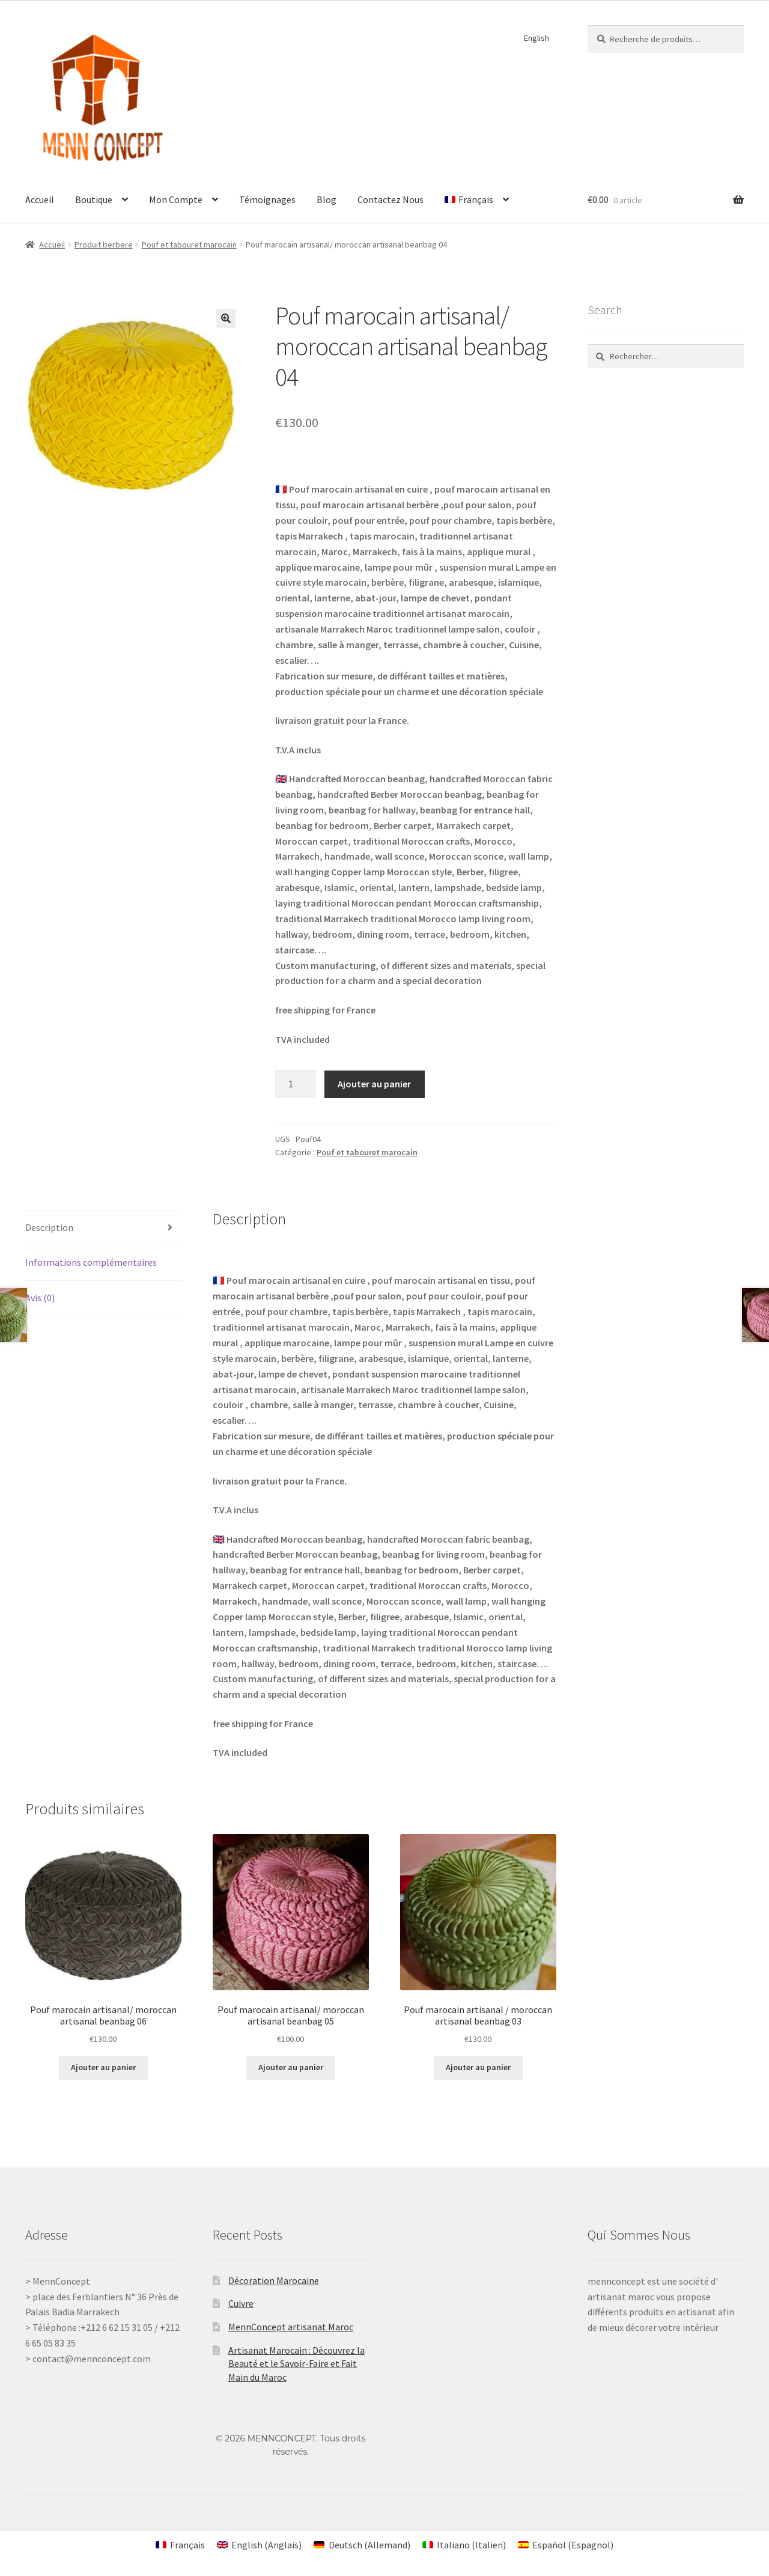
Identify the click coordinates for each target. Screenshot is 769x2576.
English (536, 37)
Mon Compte (175, 199)
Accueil (39, 199)
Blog (326, 199)
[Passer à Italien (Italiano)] (464, 2544)
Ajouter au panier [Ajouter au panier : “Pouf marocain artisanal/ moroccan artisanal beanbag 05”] (290, 2067)
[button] (226, 318)
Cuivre (241, 2303)
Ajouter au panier (374, 1084)
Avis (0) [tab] (40, 1298)
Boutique (93, 199)
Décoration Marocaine (273, 2280)
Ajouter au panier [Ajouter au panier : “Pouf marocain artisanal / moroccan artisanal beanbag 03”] (478, 2067)
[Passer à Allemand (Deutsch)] (362, 2544)
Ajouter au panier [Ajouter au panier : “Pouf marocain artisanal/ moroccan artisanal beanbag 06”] (103, 2067)
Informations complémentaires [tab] (91, 1262)
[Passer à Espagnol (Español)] (565, 2544)
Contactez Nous (390, 199)
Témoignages (267, 199)
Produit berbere (103, 244)
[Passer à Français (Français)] (180, 2544)
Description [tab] (49, 1227)
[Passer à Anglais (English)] (259, 2544)
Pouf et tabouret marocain (189, 244)
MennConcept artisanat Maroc (290, 2327)
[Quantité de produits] (295, 1084)
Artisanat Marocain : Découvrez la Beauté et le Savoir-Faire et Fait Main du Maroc (296, 2363)
